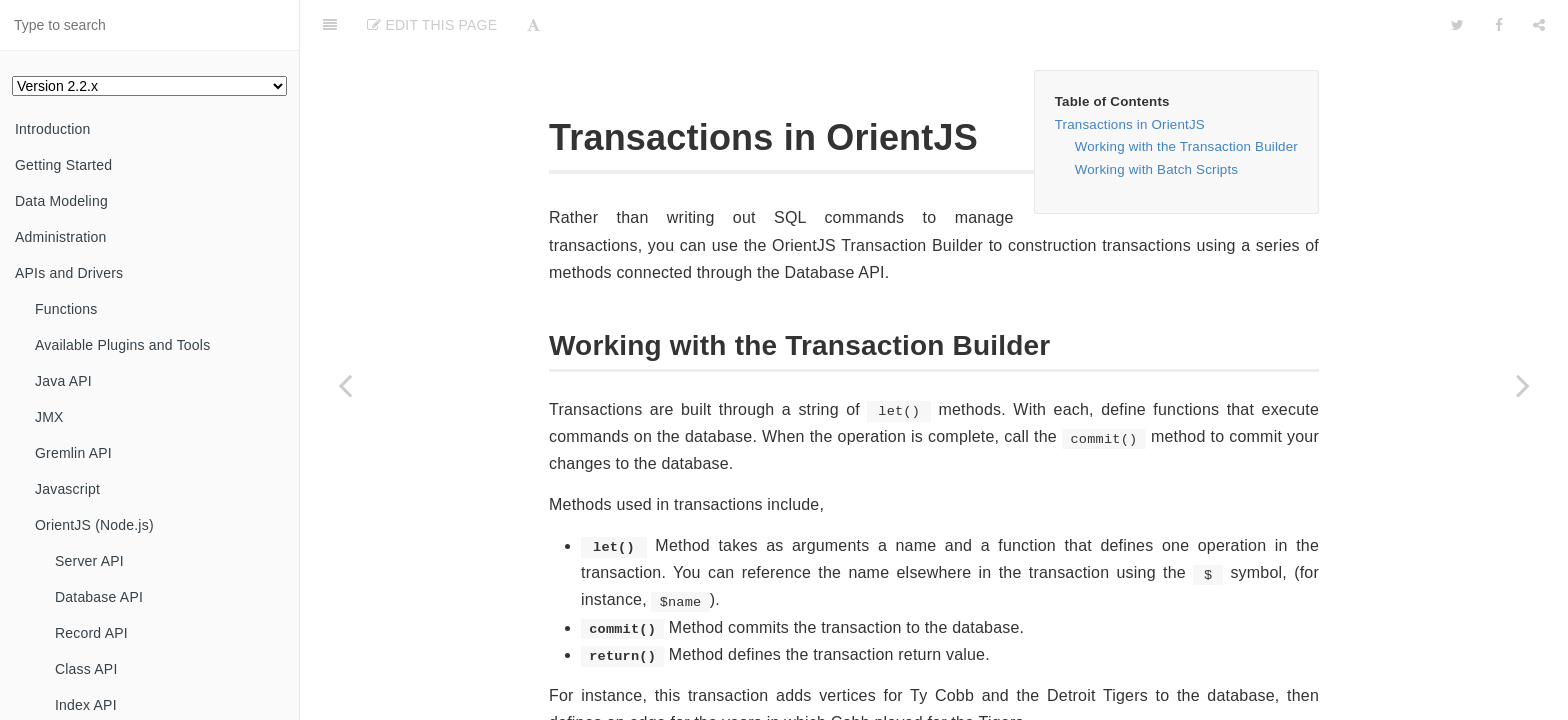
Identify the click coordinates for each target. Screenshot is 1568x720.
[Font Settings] (533, 25)
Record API (91, 633)
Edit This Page (432, 25)
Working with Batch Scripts (1156, 169)
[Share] (1539, 25)
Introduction (53, 129)
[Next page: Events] (1523, 385)
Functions (66, 309)
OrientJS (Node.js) (94, 525)
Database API (99, 597)
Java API (63, 381)
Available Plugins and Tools (122, 345)
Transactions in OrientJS (1130, 124)
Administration (61, 237)
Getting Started (63, 165)
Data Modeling (61, 201)
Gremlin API (73, 453)
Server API (89, 561)
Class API (86, 669)
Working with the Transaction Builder (1186, 146)
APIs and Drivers (69, 273)
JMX (49, 417)
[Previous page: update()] (345, 385)
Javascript (67, 489)
